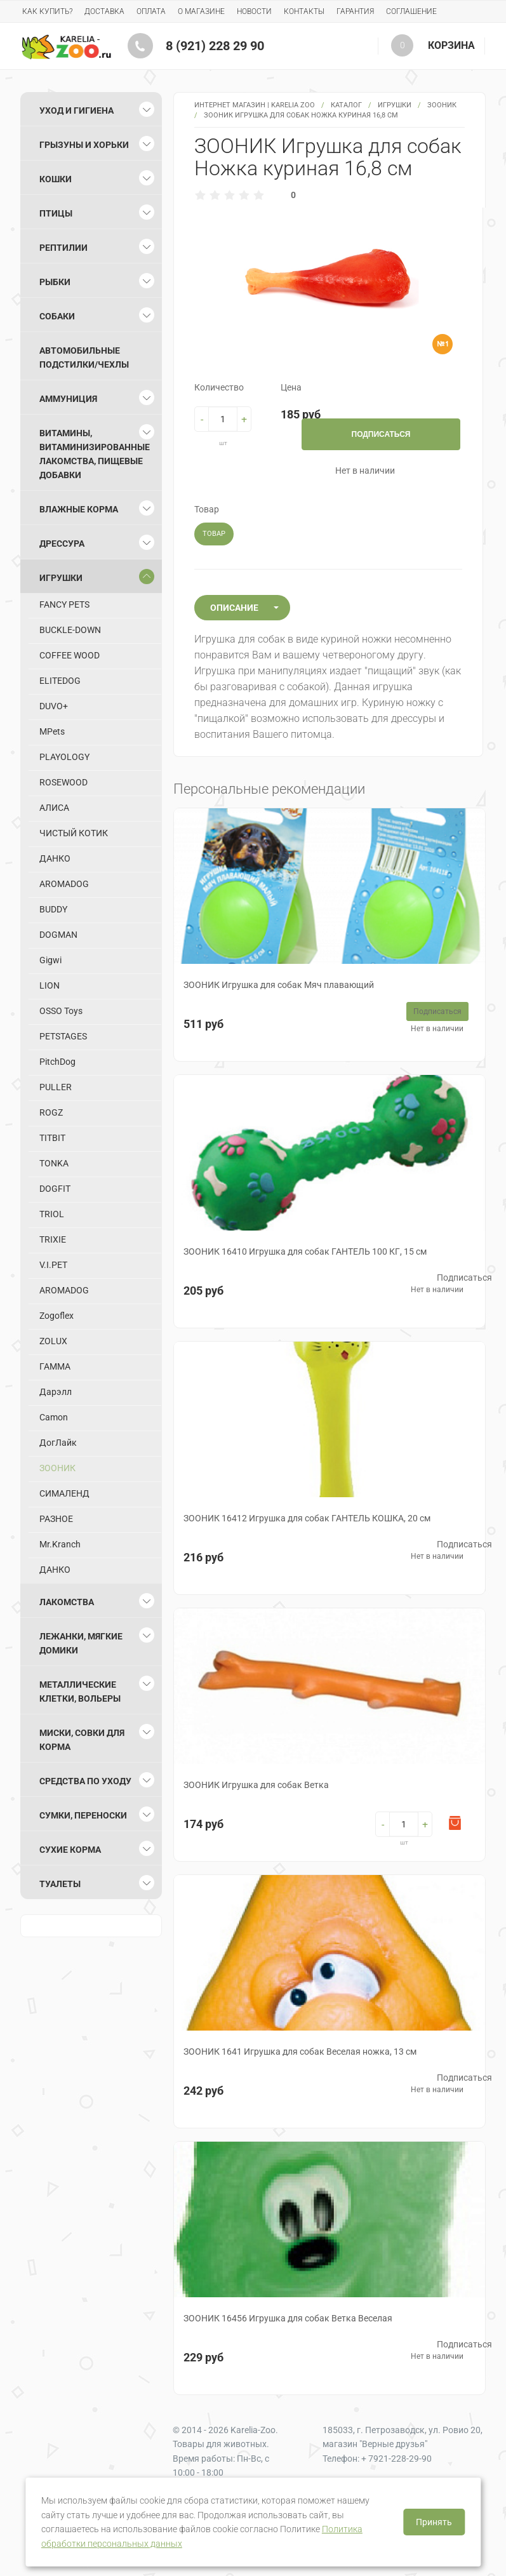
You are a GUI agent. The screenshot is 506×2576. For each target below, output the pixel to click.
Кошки (55, 179)
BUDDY (53, 909)
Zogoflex (56, 1316)
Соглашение (411, 11)
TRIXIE (52, 1239)
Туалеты (60, 1884)
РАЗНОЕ (56, 1519)
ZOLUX (53, 1341)
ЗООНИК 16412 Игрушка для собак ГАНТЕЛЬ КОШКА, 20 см (306, 1518)
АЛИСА (54, 808)
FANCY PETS (64, 604)
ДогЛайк (58, 1443)
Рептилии (63, 248)
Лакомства (66, 1602)
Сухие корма (70, 1850)
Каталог (346, 105)
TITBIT (52, 1138)
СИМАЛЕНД (64, 1493)
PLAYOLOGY (64, 757)
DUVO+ (53, 706)
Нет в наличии (437, 1028)
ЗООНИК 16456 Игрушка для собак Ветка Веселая (287, 2318)
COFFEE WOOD (69, 655)
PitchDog (57, 1062)
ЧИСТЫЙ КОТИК (73, 833)
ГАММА (54, 1366)
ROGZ (51, 1112)
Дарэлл (55, 1392)
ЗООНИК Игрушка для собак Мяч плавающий (278, 985)
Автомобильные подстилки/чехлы (84, 357)
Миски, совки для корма (81, 1740)
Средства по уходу (85, 1781)
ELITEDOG (60, 681)
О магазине (201, 11)
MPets (52, 731)
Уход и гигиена (76, 110)
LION (49, 985)
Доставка (104, 11)
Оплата (151, 11)
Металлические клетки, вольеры (80, 1691)
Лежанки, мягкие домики (81, 1643)
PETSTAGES (63, 1036)
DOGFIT (54, 1189)
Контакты (304, 11)
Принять (434, 2522)
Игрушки (394, 105)
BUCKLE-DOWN (70, 630)
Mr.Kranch (60, 1544)
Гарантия (355, 11)
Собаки (57, 316)
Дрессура (61, 543)
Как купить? (47, 11)
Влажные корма (78, 509)
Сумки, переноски (83, 1815)
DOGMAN (58, 935)
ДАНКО (54, 858)
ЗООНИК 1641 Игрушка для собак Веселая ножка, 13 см (299, 2051)
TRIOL (51, 1214)
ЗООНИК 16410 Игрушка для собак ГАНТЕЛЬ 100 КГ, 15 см (305, 1251)
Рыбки (54, 282)
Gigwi (50, 960)
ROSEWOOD (63, 782)
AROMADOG (64, 884)
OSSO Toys (61, 1011)
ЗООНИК (441, 105)
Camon (53, 1417)
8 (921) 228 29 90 (215, 45)
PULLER (55, 1087)
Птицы (55, 213)
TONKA (54, 1163)
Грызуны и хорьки (84, 145)
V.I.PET (53, 1265)
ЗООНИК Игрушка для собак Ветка (256, 1785)
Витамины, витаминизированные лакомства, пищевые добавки (94, 454)
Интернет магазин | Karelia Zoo (254, 105)
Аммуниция (68, 399)
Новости (254, 11)
